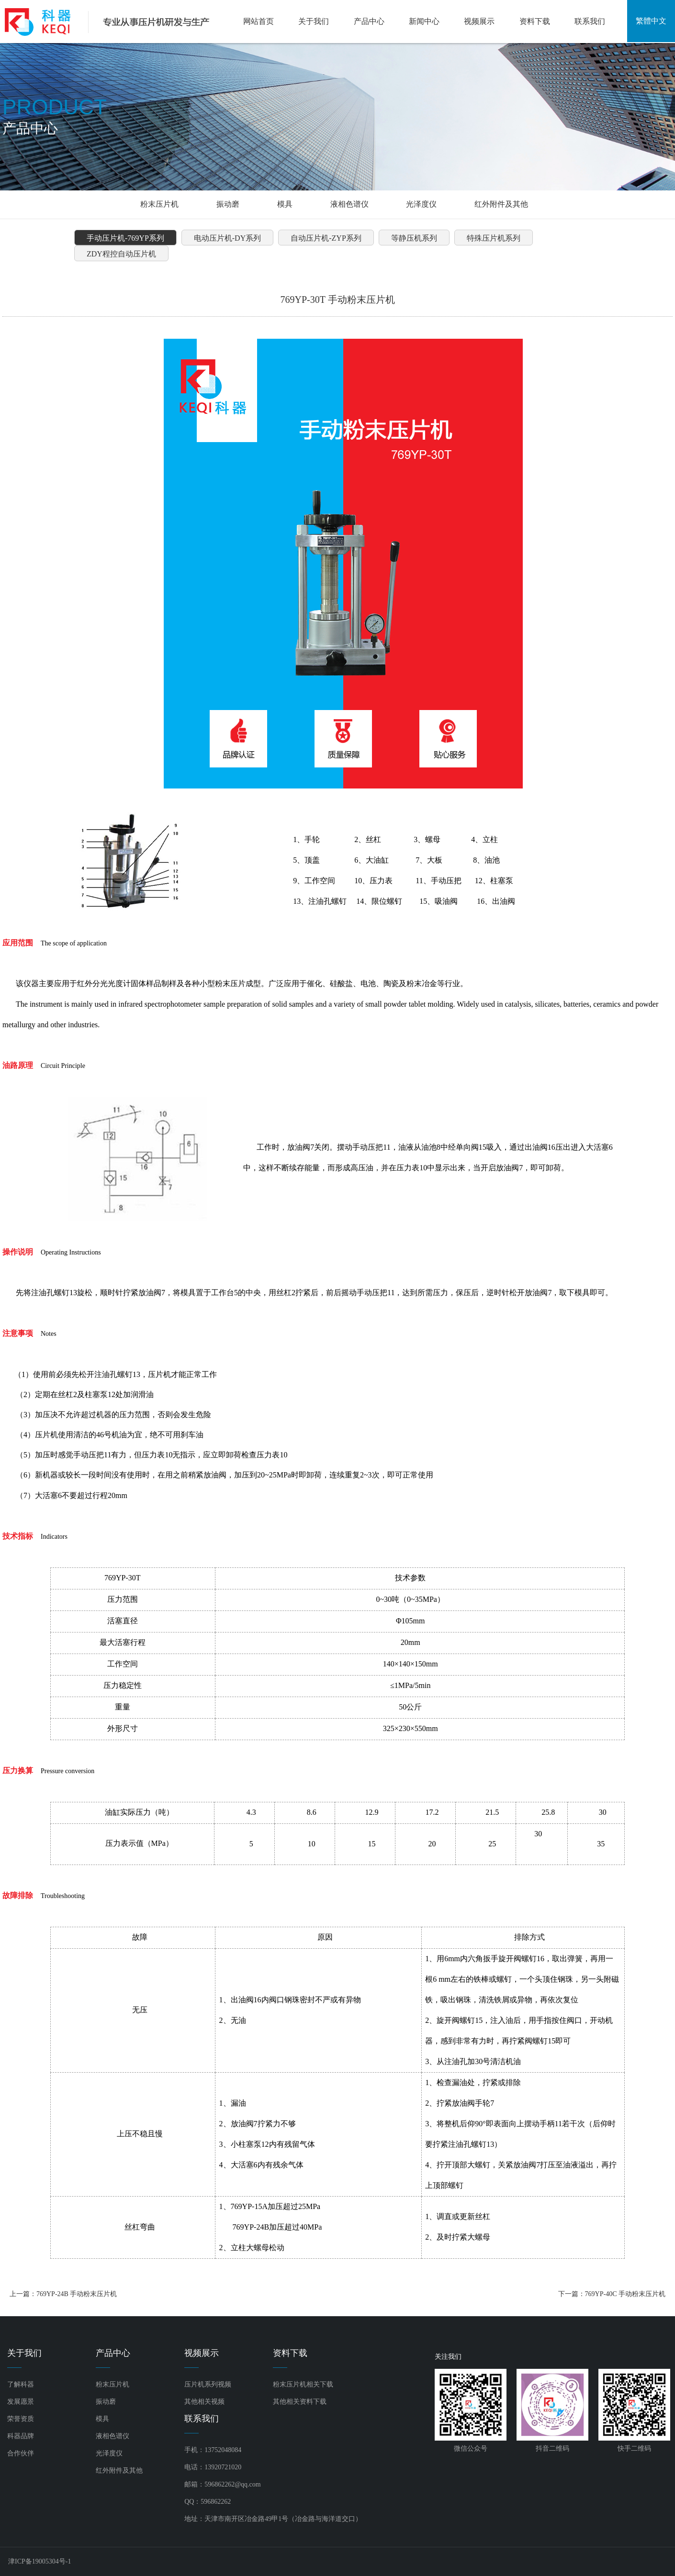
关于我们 (313, 21)
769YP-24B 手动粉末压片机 (76, 2294)
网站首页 (258, 21)
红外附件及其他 (501, 204)
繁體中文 (651, 21)
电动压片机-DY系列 (227, 238)
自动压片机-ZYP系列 (326, 238)
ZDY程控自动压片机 (121, 254)
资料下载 (534, 21)
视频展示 (479, 21)
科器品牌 (20, 2436)
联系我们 (589, 21)
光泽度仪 (421, 204)
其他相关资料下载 (299, 2401)
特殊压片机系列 (493, 238)
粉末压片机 (159, 204)
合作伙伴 (20, 2453)
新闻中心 (424, 21)
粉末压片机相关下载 (303, 2384)
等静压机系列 (414, 238)
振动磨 (227, 204)
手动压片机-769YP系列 (125, 238)
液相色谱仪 (349, 204)
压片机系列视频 (207, 2384)
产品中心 (369, 21)
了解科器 (20, 2384)
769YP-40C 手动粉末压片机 (625, 2294)
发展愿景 (20, 2401)
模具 (284, 204)
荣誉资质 (20, 2418)
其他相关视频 (204, 2401)
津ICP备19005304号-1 (39, 2561)
